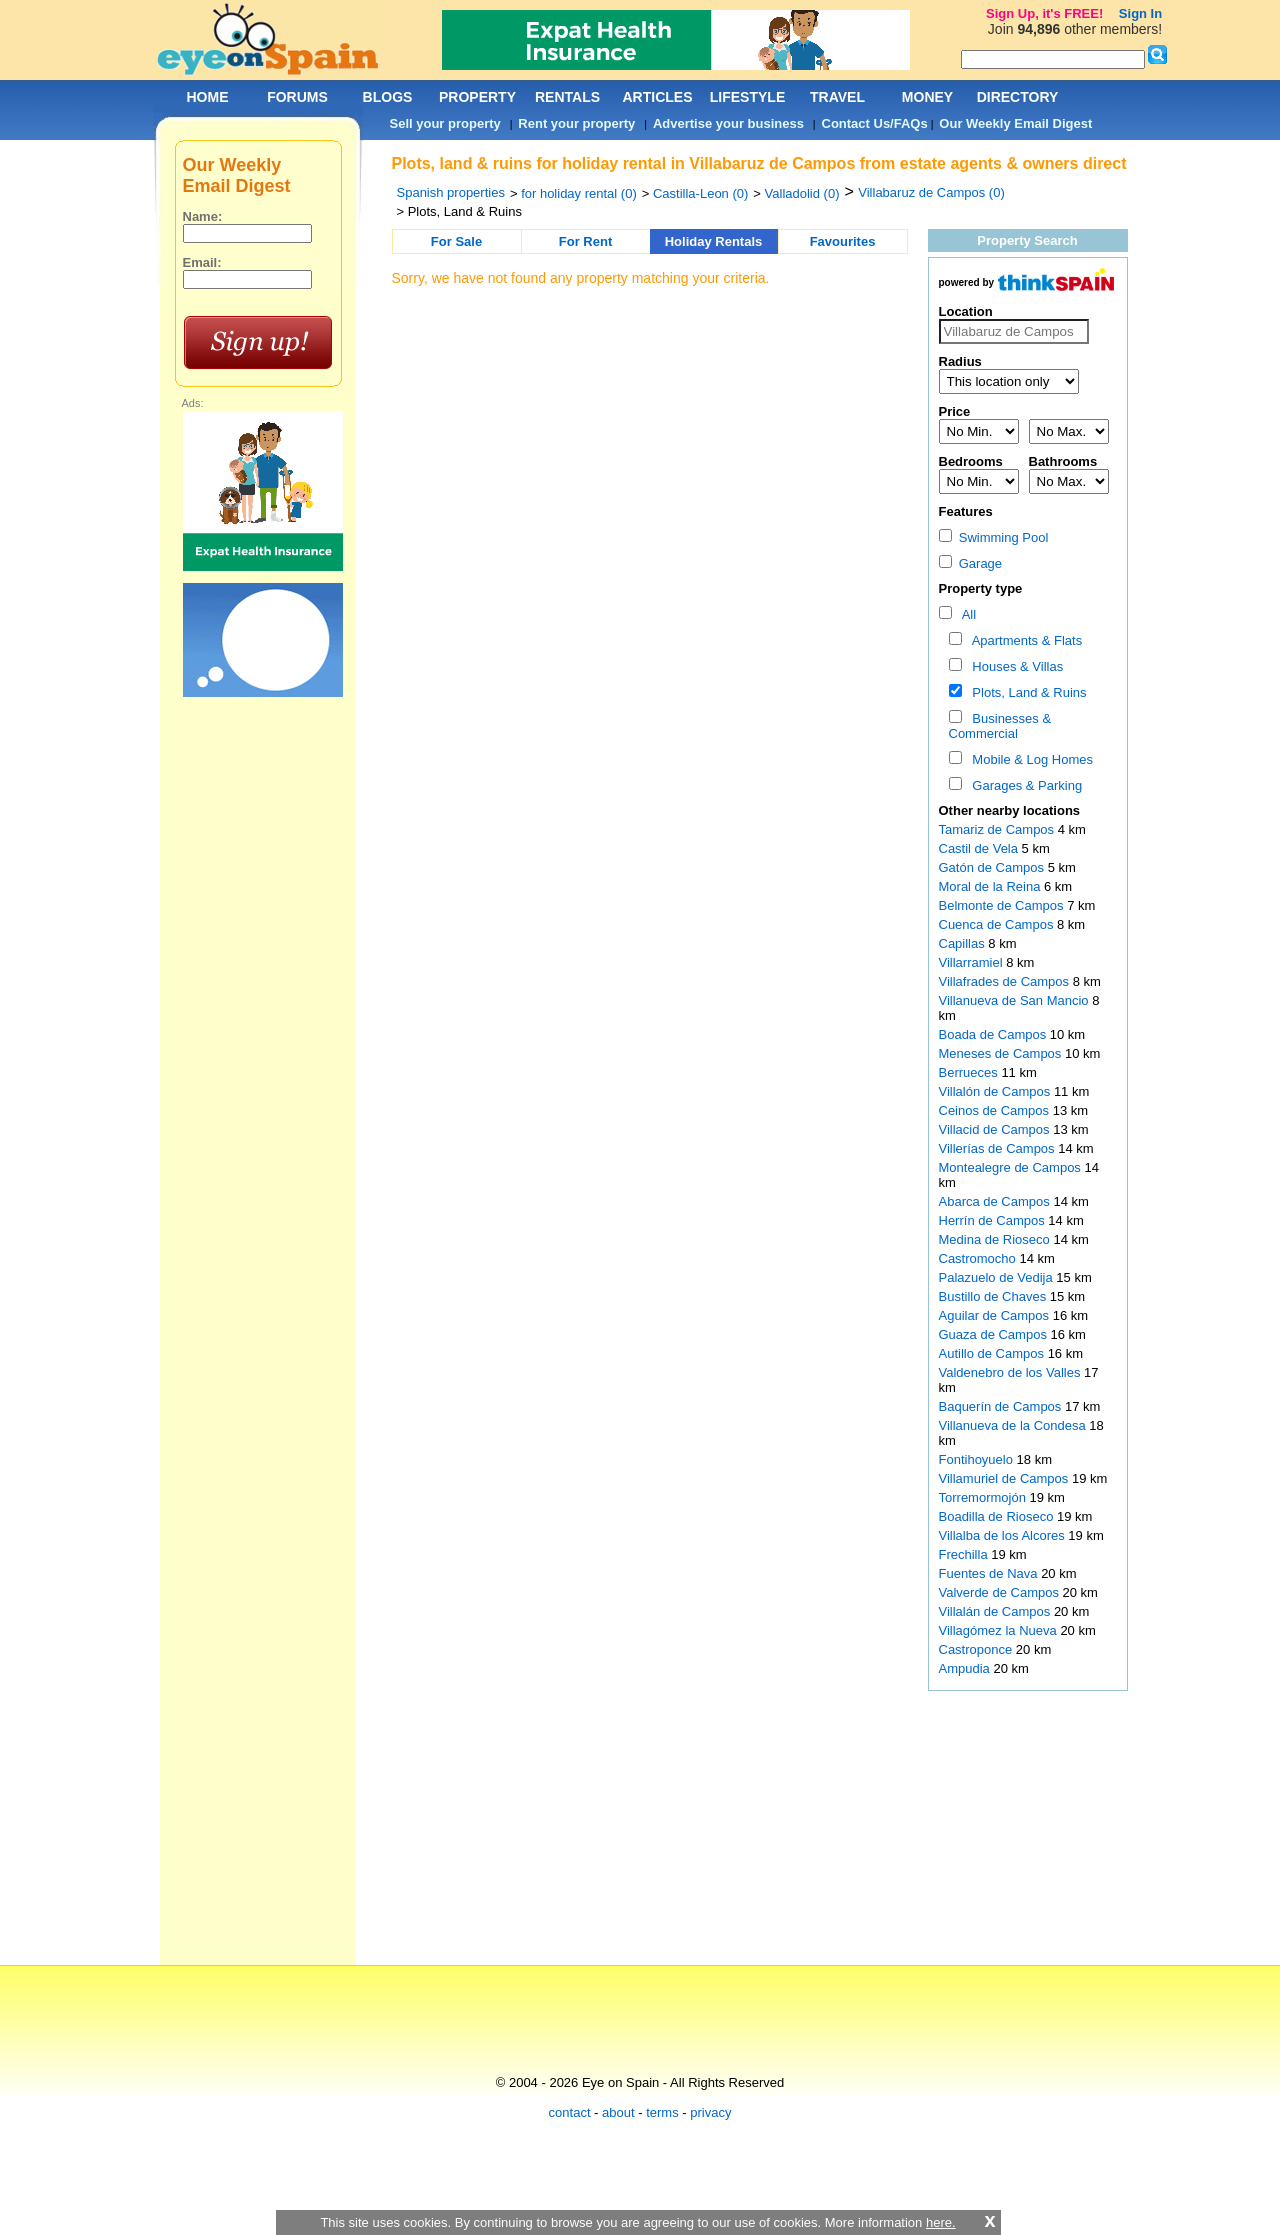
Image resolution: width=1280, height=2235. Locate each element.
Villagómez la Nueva (1000, 1630)
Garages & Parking (1023, 785)
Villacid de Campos (996, 1129)
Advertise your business (728, 123)
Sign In (1140, 13)
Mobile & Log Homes (1029, 759)
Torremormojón (984, 1497)
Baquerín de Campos (1002, 1406)
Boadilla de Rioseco (998, 1516)
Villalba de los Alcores (1004, 1535)
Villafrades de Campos (1006, 981)
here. (941, 2222)
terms (662, 2112)
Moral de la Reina (992, 886)
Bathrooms (1063, 461)
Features (966, 511)
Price (955, 411)
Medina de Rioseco (996, 1239)
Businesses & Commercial (1000, 726)
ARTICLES (658, 97)
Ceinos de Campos (996, 1110)
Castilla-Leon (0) (700, 193)
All (965, 614)
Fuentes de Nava (990, 1573)
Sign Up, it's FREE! (1044, 13)
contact (570, 2112)
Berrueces (970, 1072)
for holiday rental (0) (579, 193)
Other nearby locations (1010, 810)
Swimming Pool (994, 537)
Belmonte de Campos (1003, 905)
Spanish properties (451, 192)
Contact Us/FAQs (875, 123)
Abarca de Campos (996, 1201)
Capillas (964, 943)
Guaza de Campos (995, 1334)
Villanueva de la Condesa (1014, 1425)
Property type (981, 588)
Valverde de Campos (1001, 1592)
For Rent (585, 241)
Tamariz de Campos (998, 829)
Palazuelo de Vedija (998, 1277)
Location (966, 311)
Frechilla (965, 1554)
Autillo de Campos (993, 1353)
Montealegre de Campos (1012, 1167)
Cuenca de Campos (998, 924)
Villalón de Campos (996, 1091)
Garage (971, 563)
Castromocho (979, 1258)
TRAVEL (837, 97)
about (618, 2112)
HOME (208, 97)
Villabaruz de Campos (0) (931, 192)
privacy (710, 2112)
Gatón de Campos (993, 867)
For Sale (456, 241)
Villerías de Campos (999, 1148)
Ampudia (966, 1668)
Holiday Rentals (714, 241)
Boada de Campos (994, 1034)
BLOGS (388, 97)
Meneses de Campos (1002, 1053)
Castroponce (977, 1649)
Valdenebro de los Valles (1012, 1372)
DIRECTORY (1018, 97)
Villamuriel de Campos (1005, 1478)
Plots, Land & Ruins (1025, 692)
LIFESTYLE (747, 97)
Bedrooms (971, 461)
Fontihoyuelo (978, 1459)
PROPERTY (477, 97)
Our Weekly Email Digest (1015, 123)
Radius (960, 361)
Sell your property (445, 123)
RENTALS (567, 97)
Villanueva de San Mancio (1016, 1000)
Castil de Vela (980, 848)
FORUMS (297, 97)
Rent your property (576, 123)
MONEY (927, 97)
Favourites (843, 241)
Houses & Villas (1014, 666)
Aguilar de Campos (996, 1315)
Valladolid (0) (802, 193)
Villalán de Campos (996, 1611)
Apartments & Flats (1023, 640)
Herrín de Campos (994, 1220)
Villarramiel (973, 962)
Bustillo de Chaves (994, 1296)
